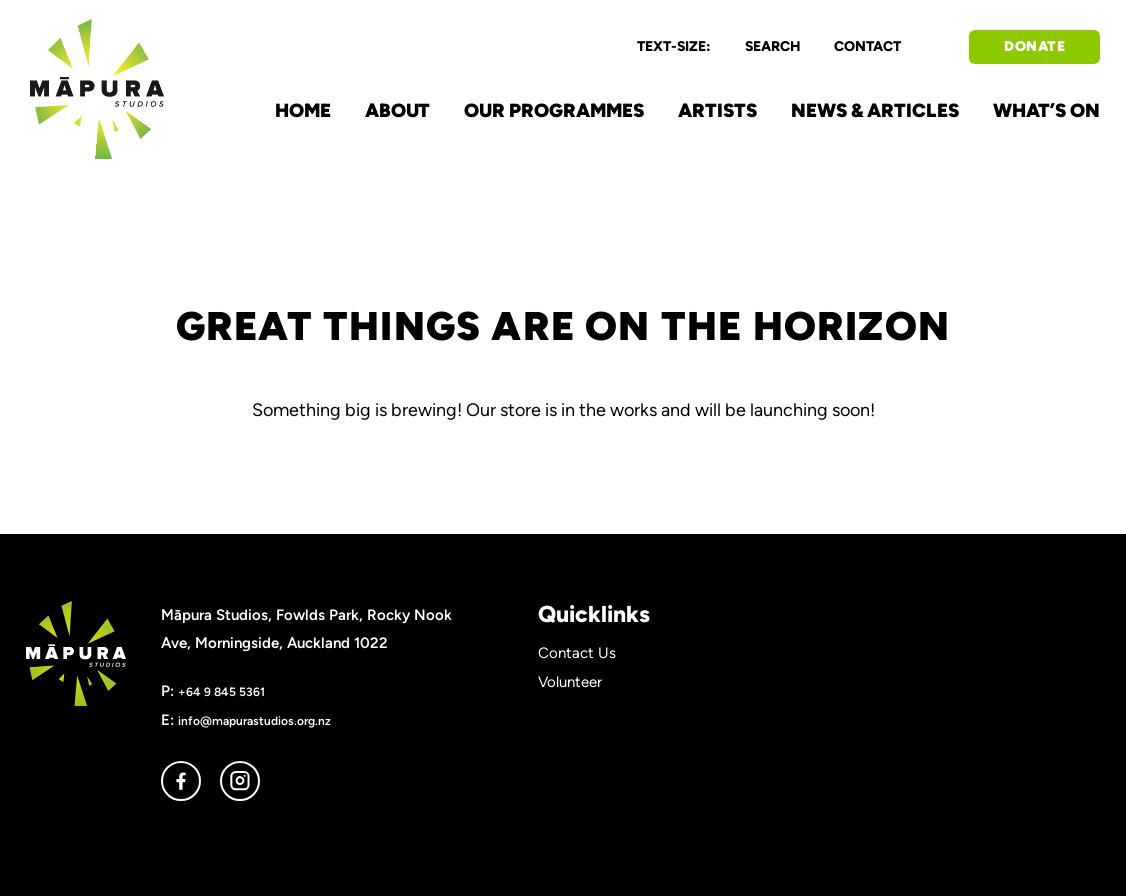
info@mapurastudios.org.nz (254, 720)
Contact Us (577, 653)
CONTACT (867, 46)
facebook (181, 781)
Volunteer (570, 682)
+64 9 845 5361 (221, 691)
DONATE (1034, 46)
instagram (240, 781)
